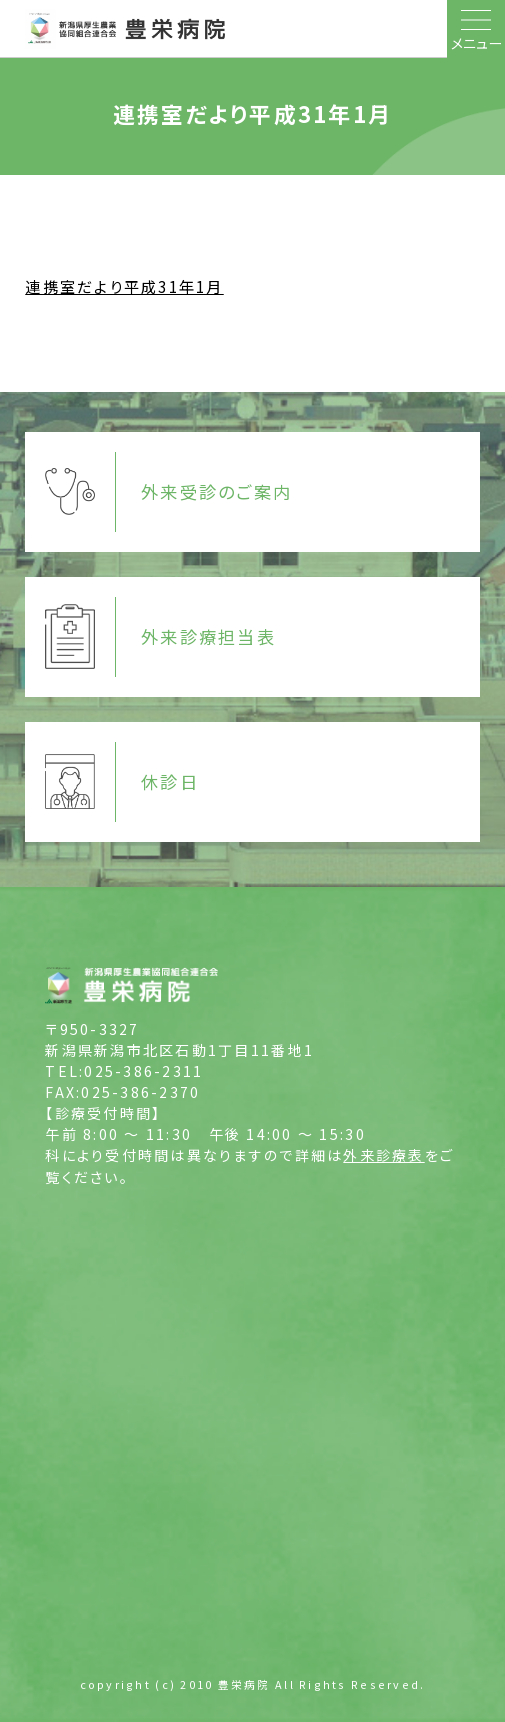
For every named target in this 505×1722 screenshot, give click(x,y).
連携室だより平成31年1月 (124, 286)
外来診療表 (383, 1155)
